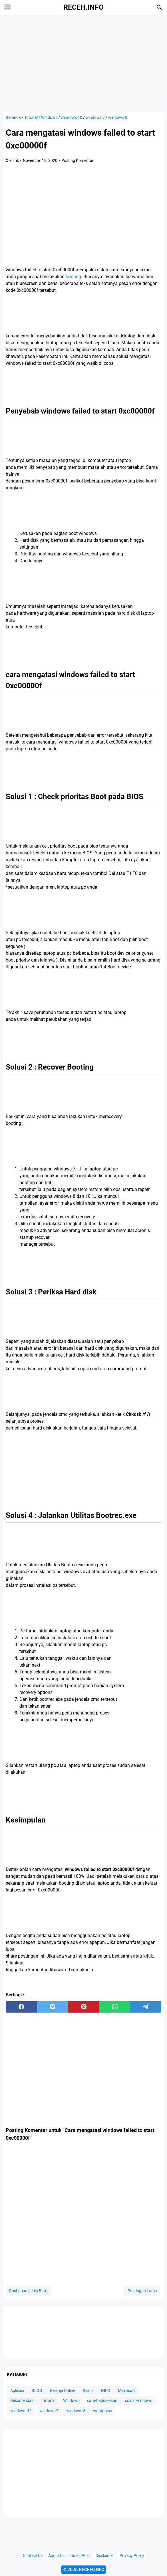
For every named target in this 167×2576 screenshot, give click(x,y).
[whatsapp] (114, 2007)
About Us (56, 2555)
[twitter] (52, 2007)
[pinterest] (83, 2007)
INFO (105, 2390)
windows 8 (75, 2410)
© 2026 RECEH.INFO (83, 2569)
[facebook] (21, 2007)
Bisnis (88, 2390)
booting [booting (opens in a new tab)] (73, 276)
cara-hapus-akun (102, 2400)
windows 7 (49, 2410)
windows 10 (21, 2410)
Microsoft (126, 2390)
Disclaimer (105, 2555)
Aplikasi (17, 2390)
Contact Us (33, 2555)
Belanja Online (62, 2390)
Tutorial (48, 2400)
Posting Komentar (77, 160)
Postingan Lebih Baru (28, 2290)
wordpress (102, 2410)
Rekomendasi (22, 2400)
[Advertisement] (83, 63)
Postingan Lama (142, 2290)
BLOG (37, 2390)
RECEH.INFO (83, 7)
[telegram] (145, 2007)
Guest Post (80, 2555)
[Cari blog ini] (159, 7)
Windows (71, 2400)
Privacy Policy (132, 2555)
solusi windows (138, 2400)
